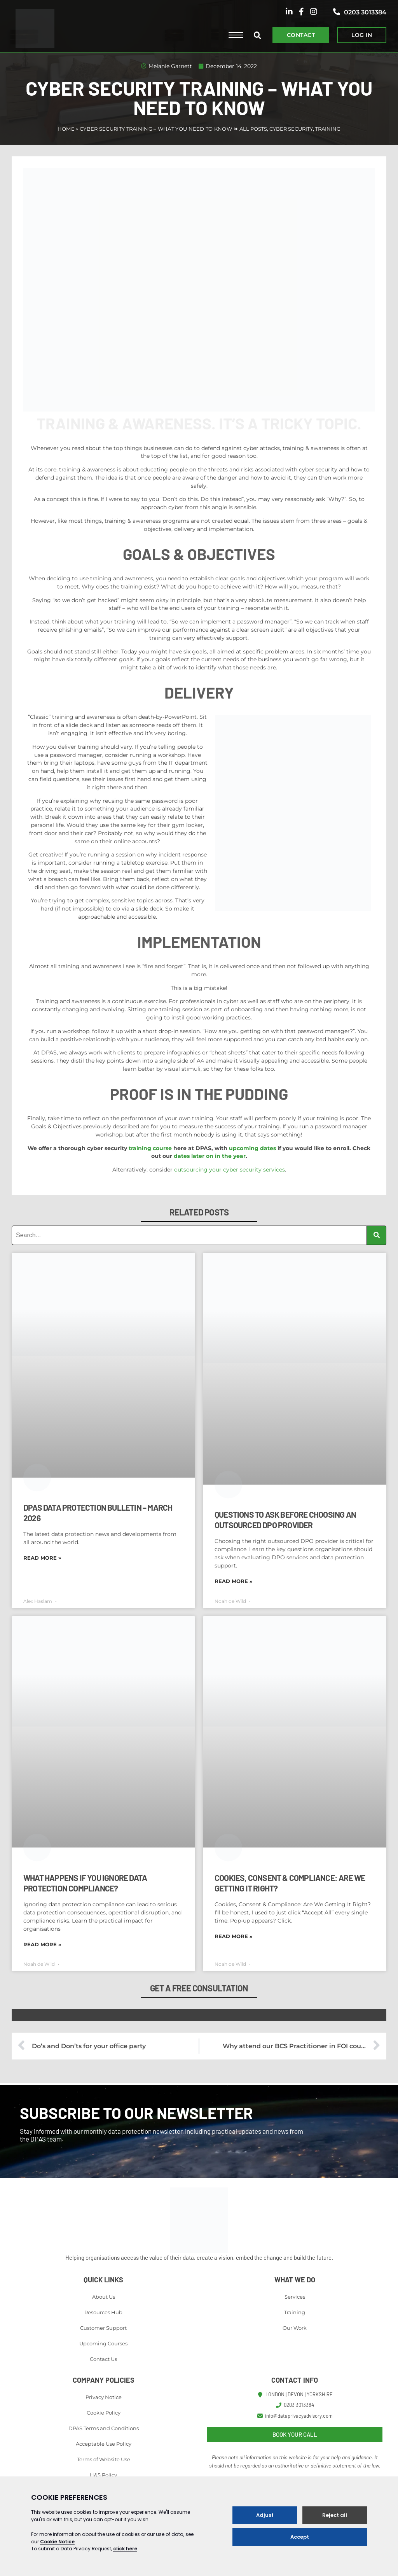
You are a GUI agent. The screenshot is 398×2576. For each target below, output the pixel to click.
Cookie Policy (103, 2413)
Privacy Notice (104, 2397)
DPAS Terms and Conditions (103, 2428)
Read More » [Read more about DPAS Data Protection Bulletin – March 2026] (42, 1558)
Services (295, 2297)
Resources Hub (103, 2312)
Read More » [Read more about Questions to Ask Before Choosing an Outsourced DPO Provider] (233, 1581)
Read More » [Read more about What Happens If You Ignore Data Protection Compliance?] (42, 1944)
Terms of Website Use (103, 2459)
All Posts (253, 129)
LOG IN (361, 35)
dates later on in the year (210, 1155)
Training (327, 129)
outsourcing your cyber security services (229, 1169)
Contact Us (103, 2359)
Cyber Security (291, 129)
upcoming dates (252, 1148)
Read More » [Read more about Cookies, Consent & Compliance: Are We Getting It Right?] (233, 1936)
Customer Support (103, 2328)
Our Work (295, 2328)
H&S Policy (103, 2475)
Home (66, 129)
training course (150, 1148)
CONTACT (301, 35)
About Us (103, 2297)
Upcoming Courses (103, 2343)
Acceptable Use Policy (103, 2444)
